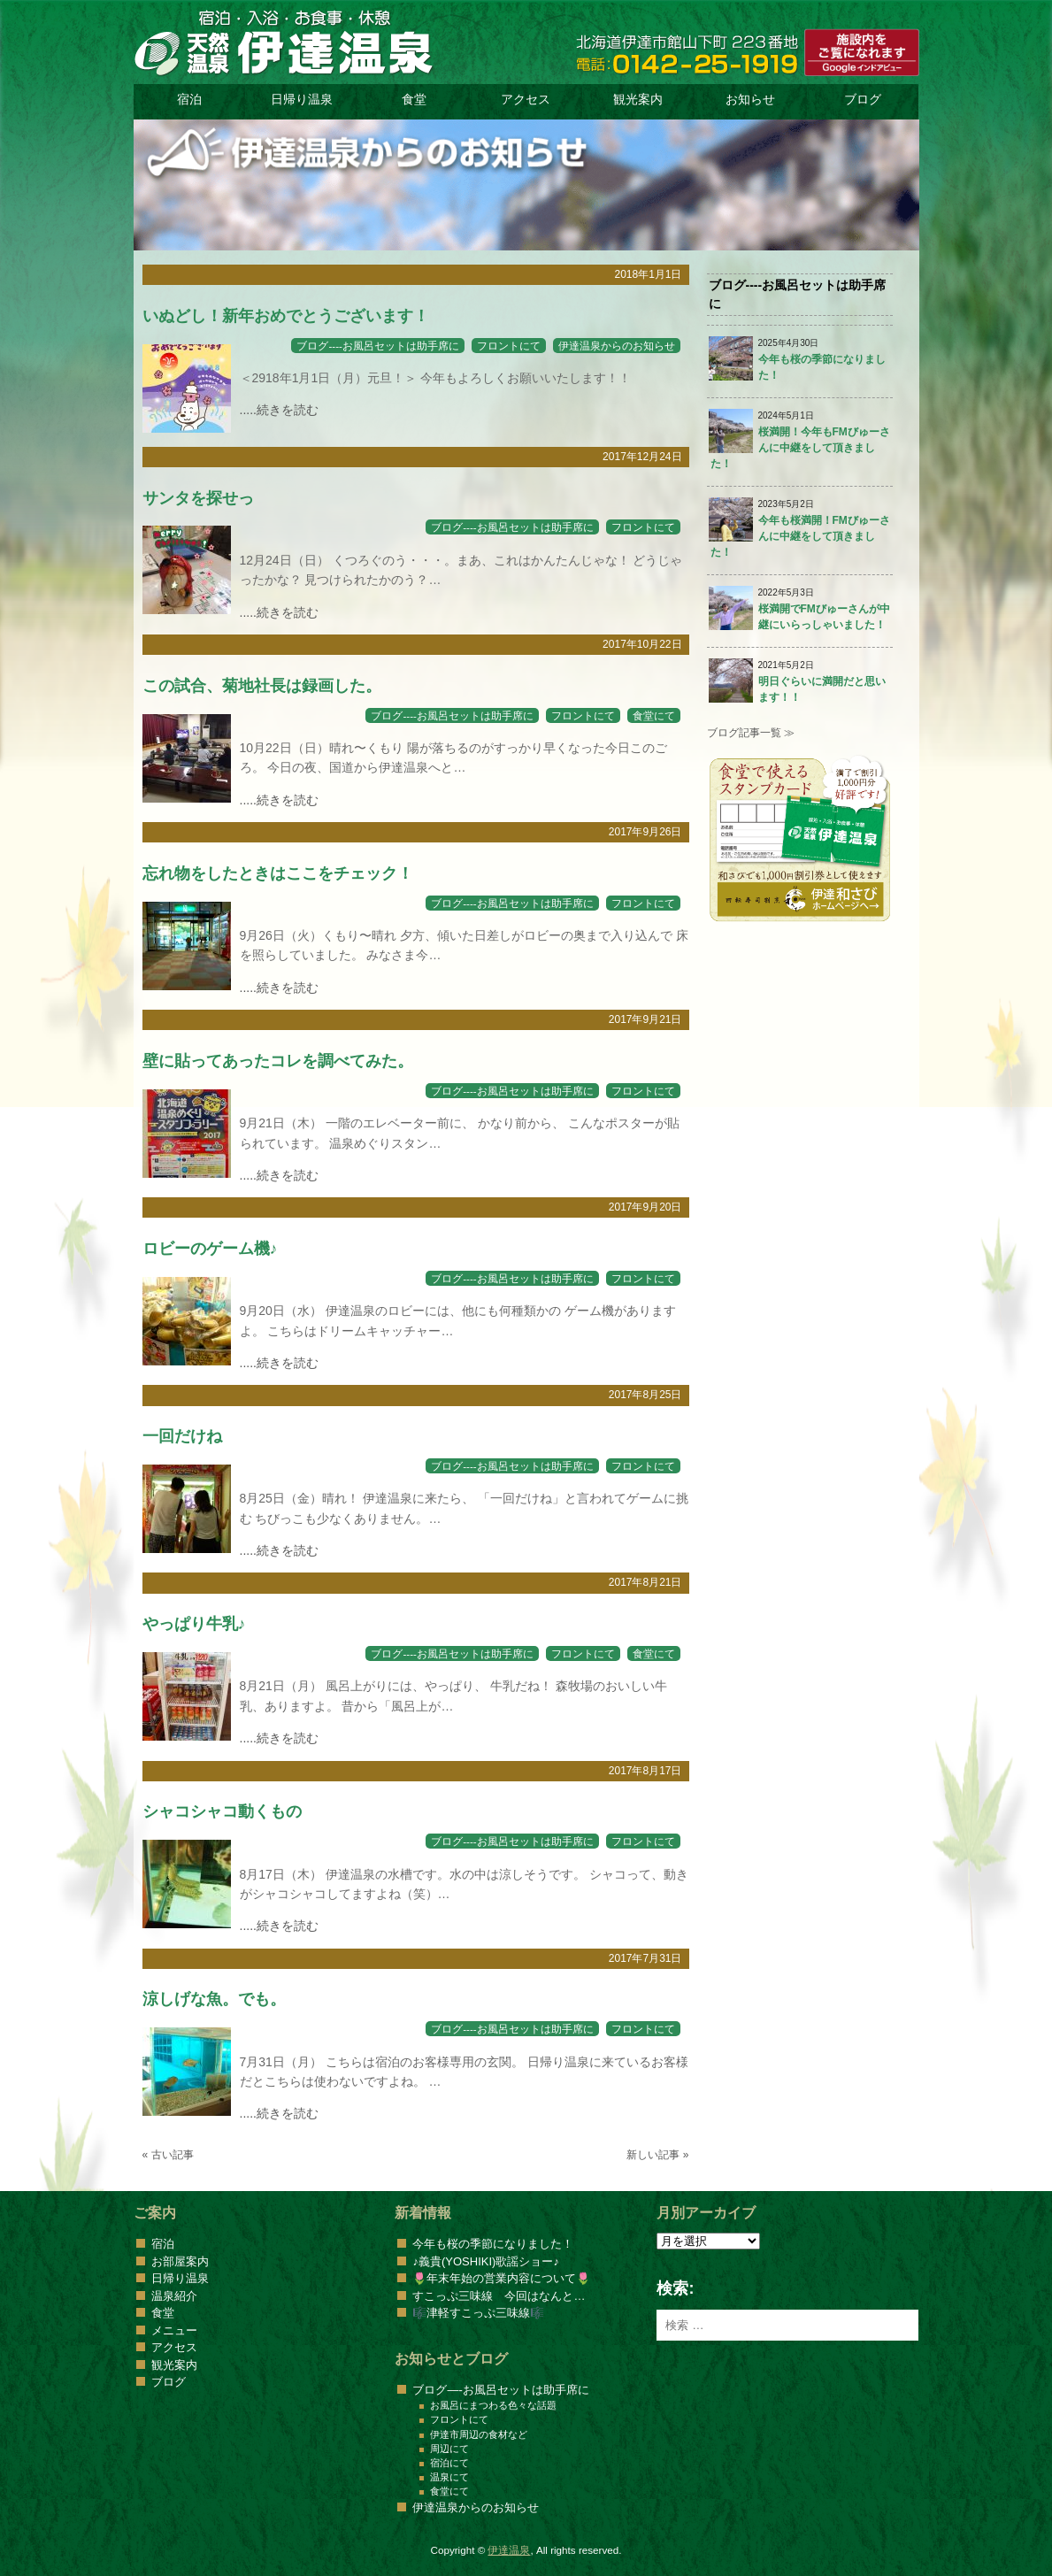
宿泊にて (449, 2462)
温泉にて (449, 2477)
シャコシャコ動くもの (222, 1811)
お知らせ (750, 99)
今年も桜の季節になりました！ (492, 2243)
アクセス (525, 99)
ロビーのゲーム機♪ (210, 1248)
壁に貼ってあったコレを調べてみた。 (277, 1061)
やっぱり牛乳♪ (194, 1624)
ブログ (862, 99)
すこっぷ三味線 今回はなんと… (498, 2296)
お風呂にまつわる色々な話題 (493, 2405)
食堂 (414, 99)
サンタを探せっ (198, 498)
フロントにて (509, 345)
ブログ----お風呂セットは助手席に (377, 345)
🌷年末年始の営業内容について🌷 (501, 2278)
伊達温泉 (509, 2550)
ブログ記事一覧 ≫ (751, 733)
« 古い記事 (168, 2155)
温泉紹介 (174, 2296)
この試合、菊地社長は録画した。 (261, 686)
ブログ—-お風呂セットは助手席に (500, 2389)
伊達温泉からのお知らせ (616, 345)
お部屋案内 (180, 2261)
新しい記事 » (657, 2155)
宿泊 (189, 99)
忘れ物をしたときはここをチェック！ (277, 873)
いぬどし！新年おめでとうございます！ (285, 316)
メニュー (174, 2330)
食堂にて (654, 715)
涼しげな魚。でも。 (214, 1999)
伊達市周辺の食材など (478, 2434)
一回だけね (182, 1436)
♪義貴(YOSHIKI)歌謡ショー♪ (485, 2261)
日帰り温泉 (302, 99)
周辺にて (449, 2448)
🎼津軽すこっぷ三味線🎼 (478, 2312)
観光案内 (638, 99)
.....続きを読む (279, 410)
